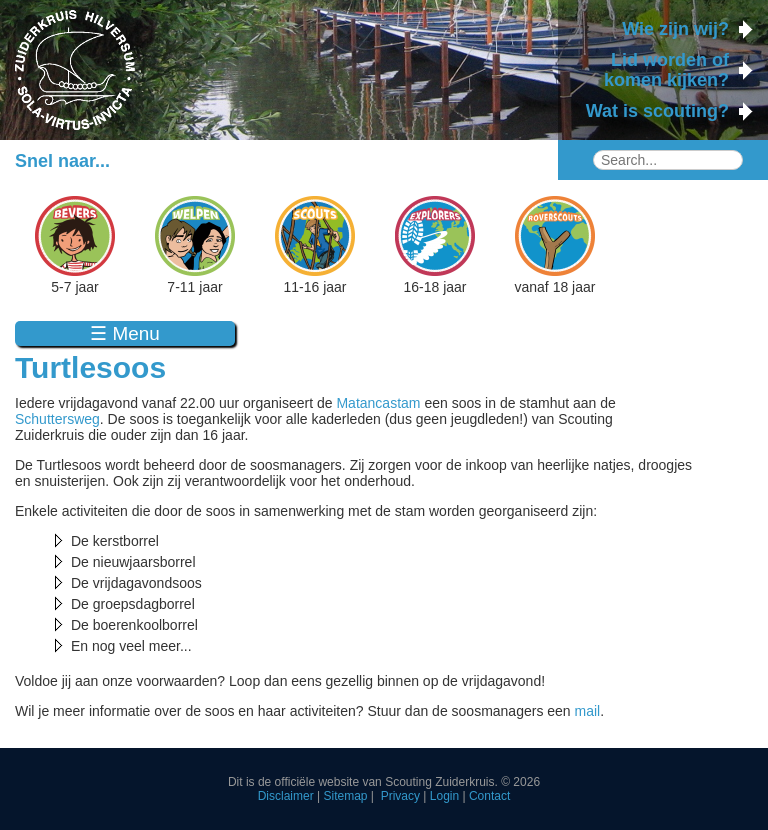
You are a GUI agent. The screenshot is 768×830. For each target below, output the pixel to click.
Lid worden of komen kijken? (666, 70)
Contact (489, 796)
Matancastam (378, 403)
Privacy (400, 796)
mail (588, 711)
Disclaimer (286, 796)
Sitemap (345, 796)
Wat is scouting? (657, 111)
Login (444, 796)
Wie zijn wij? (675, 29)
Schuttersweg (57, 419)
